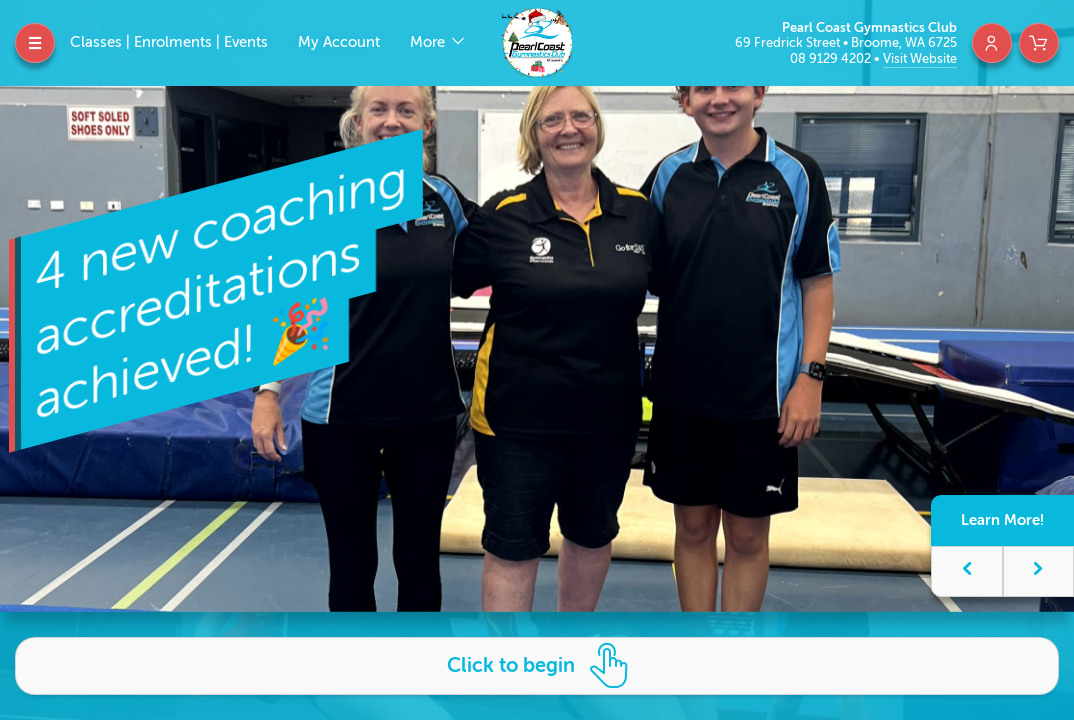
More (429, 42)
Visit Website (920, 58)
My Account (339, 42)
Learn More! (1002, 520)
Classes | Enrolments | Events (169, 42)
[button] (967, 571)
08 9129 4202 (832, 58)
